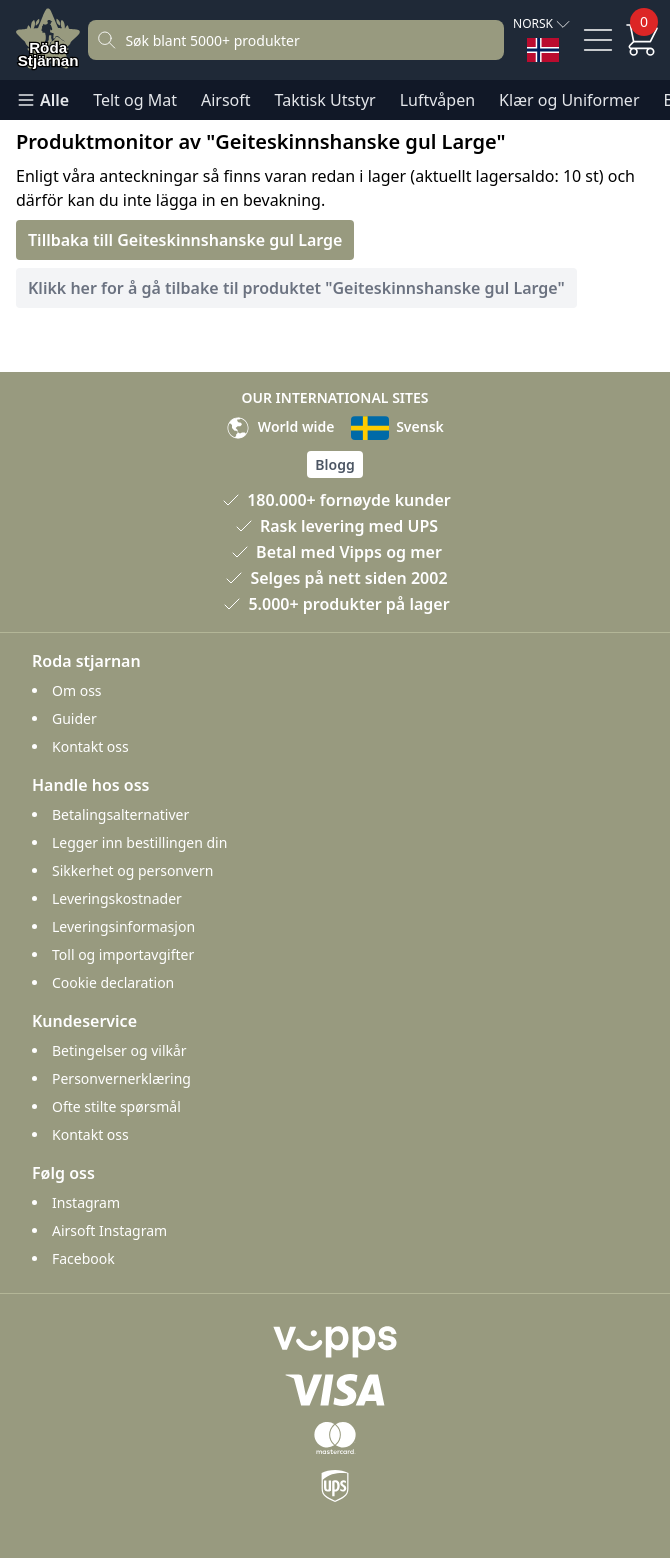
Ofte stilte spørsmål (116, 1106)
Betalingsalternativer (120, 814)
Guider (74, 718)
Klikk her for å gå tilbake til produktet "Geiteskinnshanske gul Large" (296, 288)
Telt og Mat (135, 100)
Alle (42, 100)
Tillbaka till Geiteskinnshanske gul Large (185, 240)
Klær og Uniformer (569, 100)
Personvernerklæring (121, 1078)
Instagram (86, 1202)
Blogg (334, 464)
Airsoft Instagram (109, 1230)
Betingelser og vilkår (119, 1050)
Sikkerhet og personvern (132, 870)
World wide (280, 426)
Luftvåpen (437, 100)
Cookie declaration (113, 982)
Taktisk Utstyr (325, 100)
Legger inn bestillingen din (139, 842)
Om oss (77, 690)
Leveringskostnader (117, 898)
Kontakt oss (90, 746)
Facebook (83, 1258)
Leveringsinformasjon (123, 926)
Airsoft (226, 100)
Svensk (397, 426)
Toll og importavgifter (123, 954)
